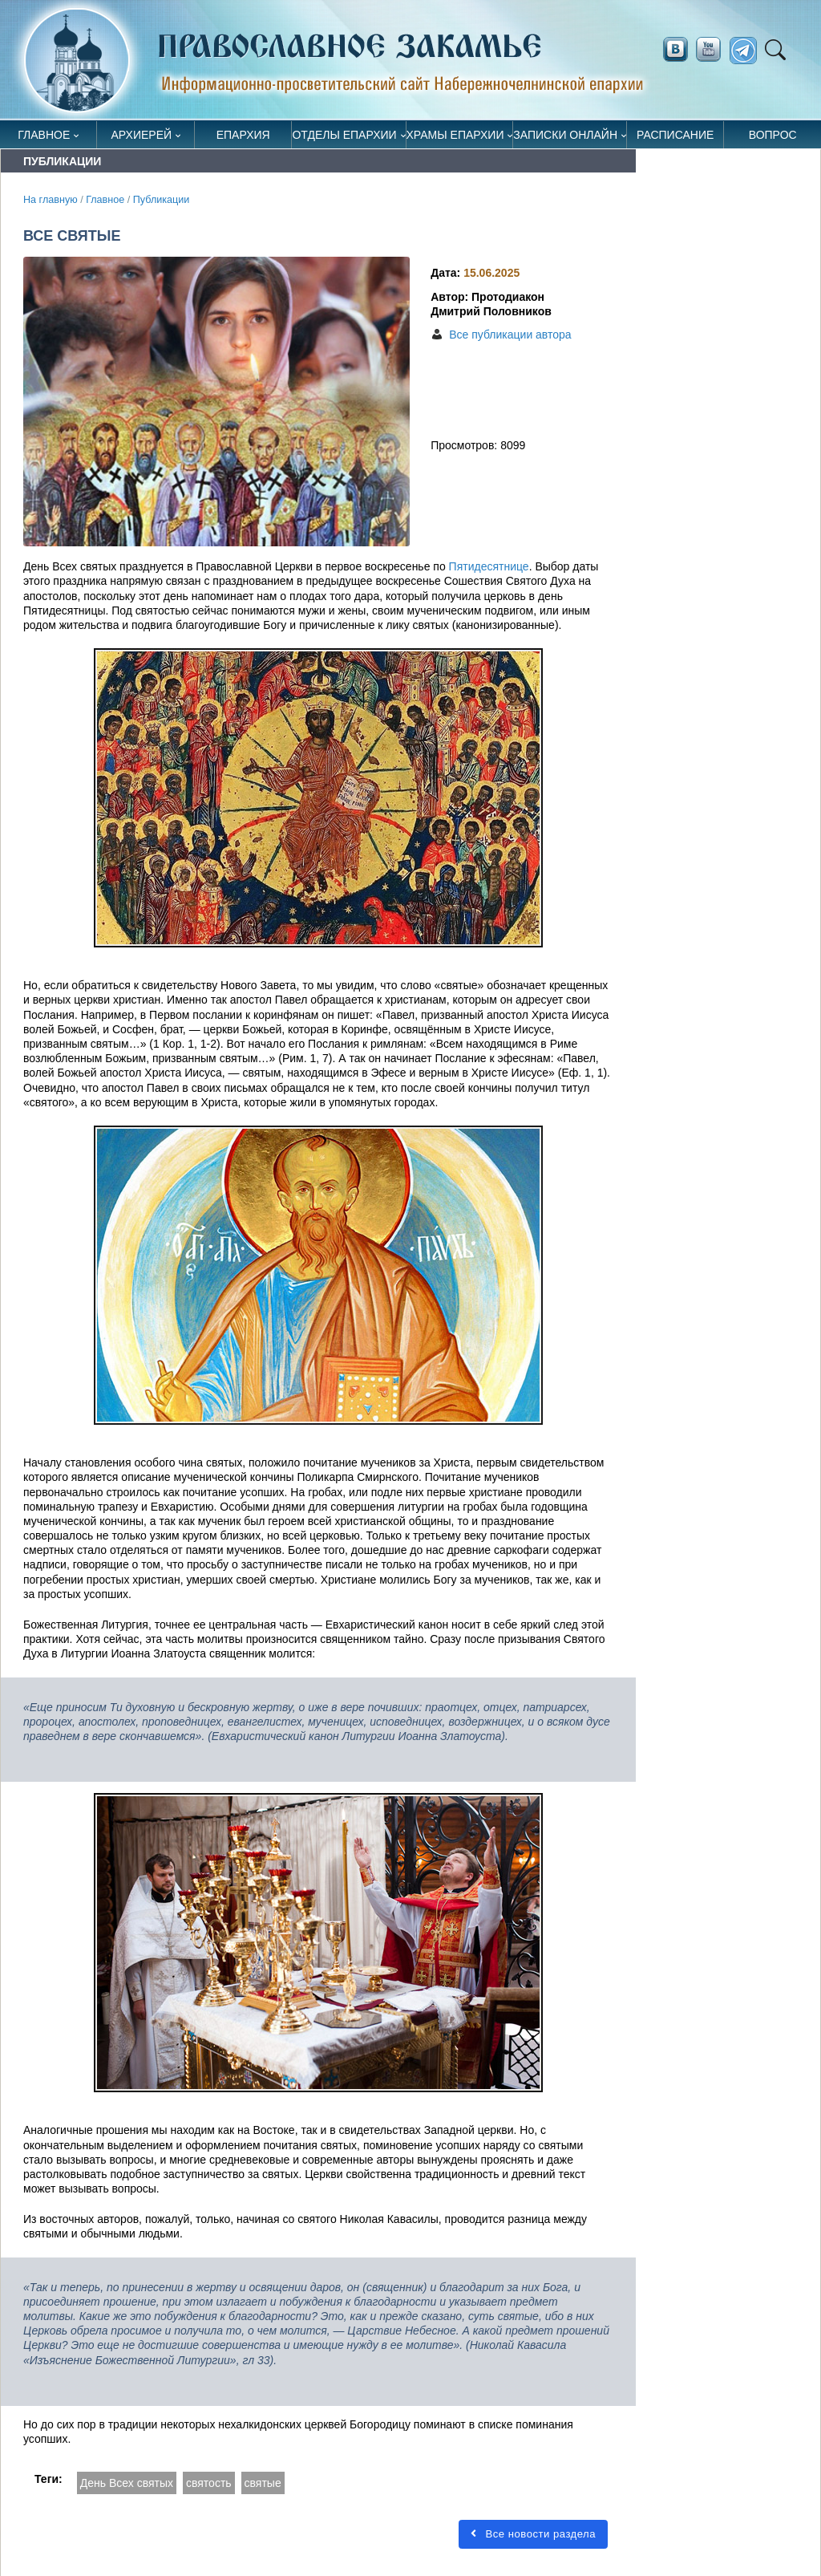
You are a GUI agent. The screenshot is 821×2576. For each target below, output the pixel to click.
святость (209, 2483)
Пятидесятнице (487, 566)
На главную (50, 199)
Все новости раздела (533, 2534)
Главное (44, 134)
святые (263, 2483)
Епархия (243, 134)
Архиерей (141, 134)
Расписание (675, 134)
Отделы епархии (344, 134)
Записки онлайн (565, 134)
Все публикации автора (510, 334)
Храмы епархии (455, 134)
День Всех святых (126, 2483)
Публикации (161, 199)
